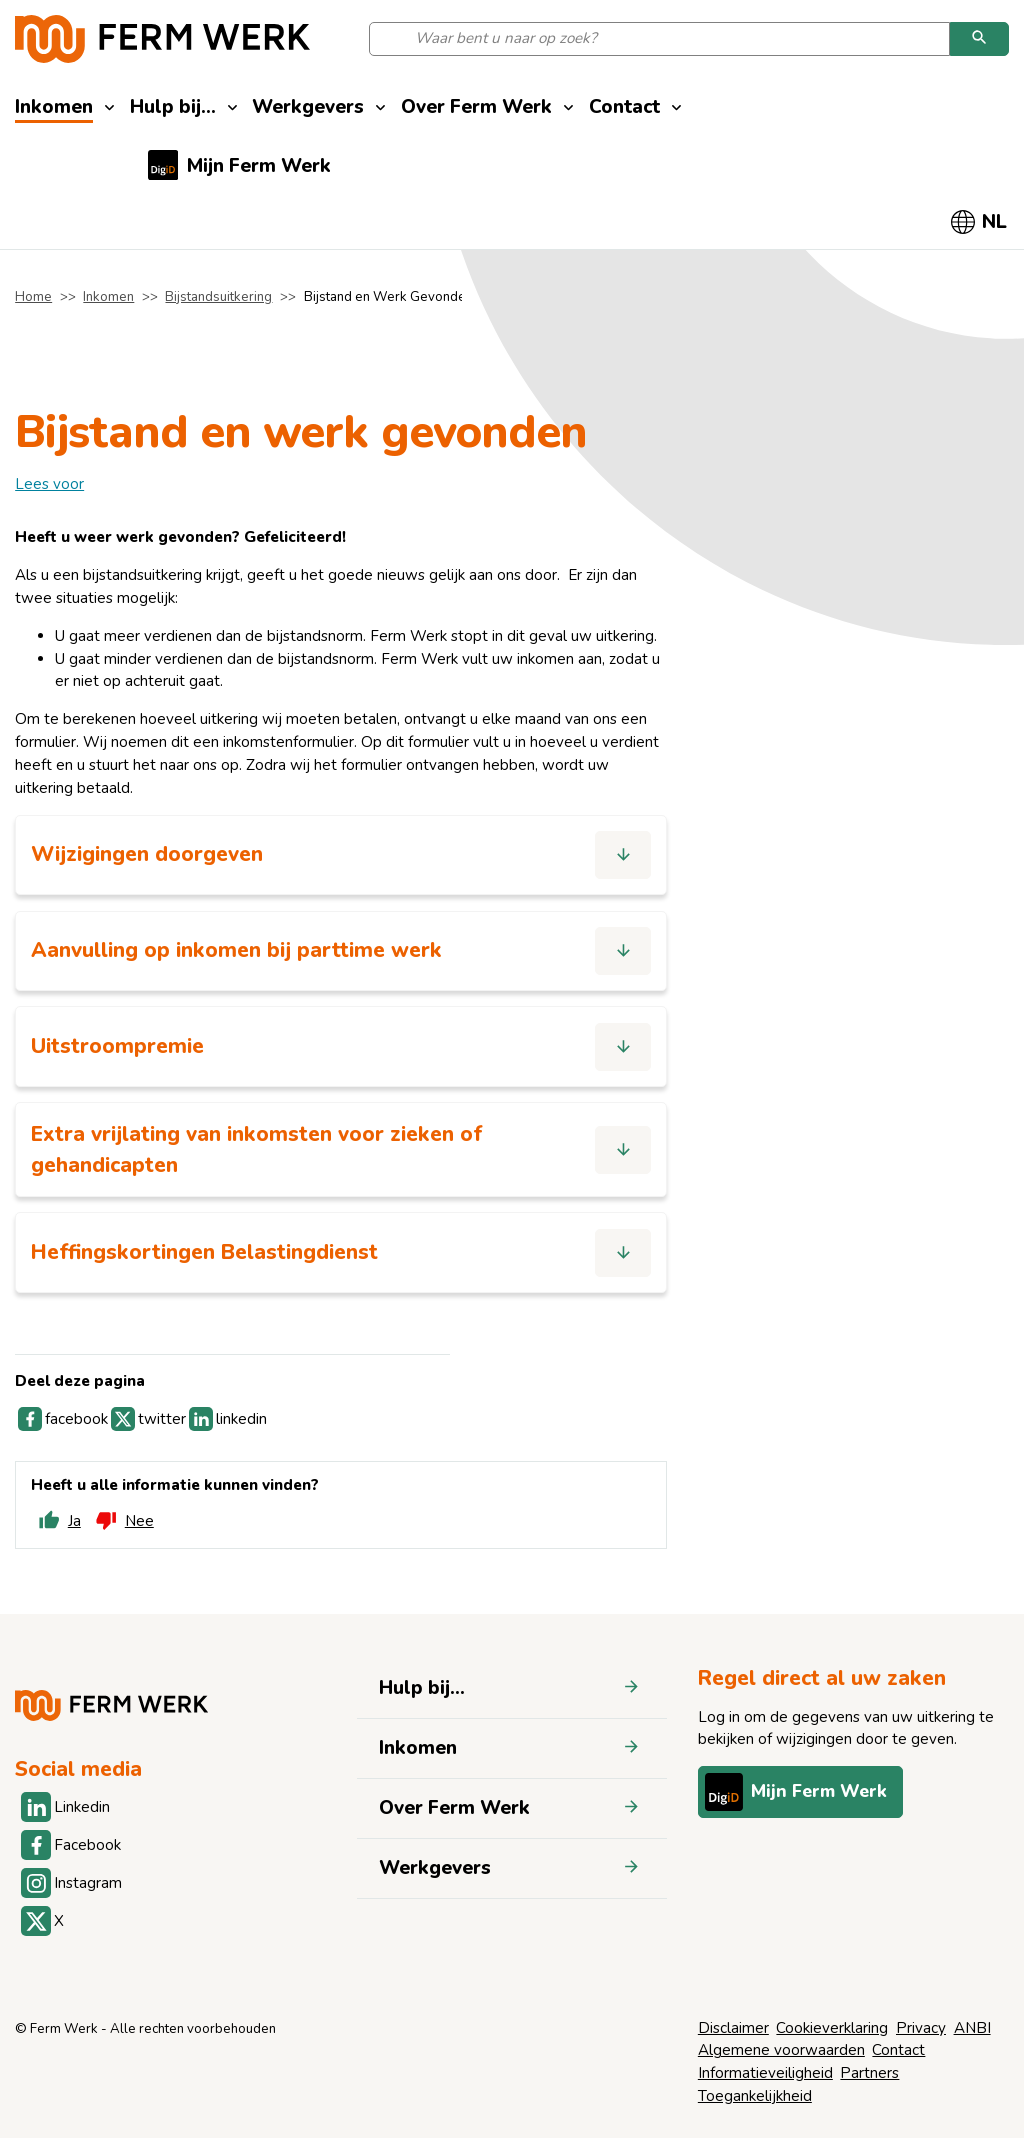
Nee (122, 1525)
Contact (898, 2050)
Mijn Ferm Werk (797, 1792)
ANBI (972, 2028)
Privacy (921, 2028)
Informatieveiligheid (765, 2073)
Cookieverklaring (832, 2028)
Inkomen (108, 297)
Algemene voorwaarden (781, 2050)
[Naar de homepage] (162, 39)
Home (33, 297)
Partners (869, 2073)
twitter (148, 1423)
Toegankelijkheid (755, 2096)
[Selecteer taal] (979, 222)
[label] (49, 484)
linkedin (228, 1423)
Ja (57, 1525)
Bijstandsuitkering (218, 297)
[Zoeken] (979, 39)
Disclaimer (733, 2028)
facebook (63, 1423)
